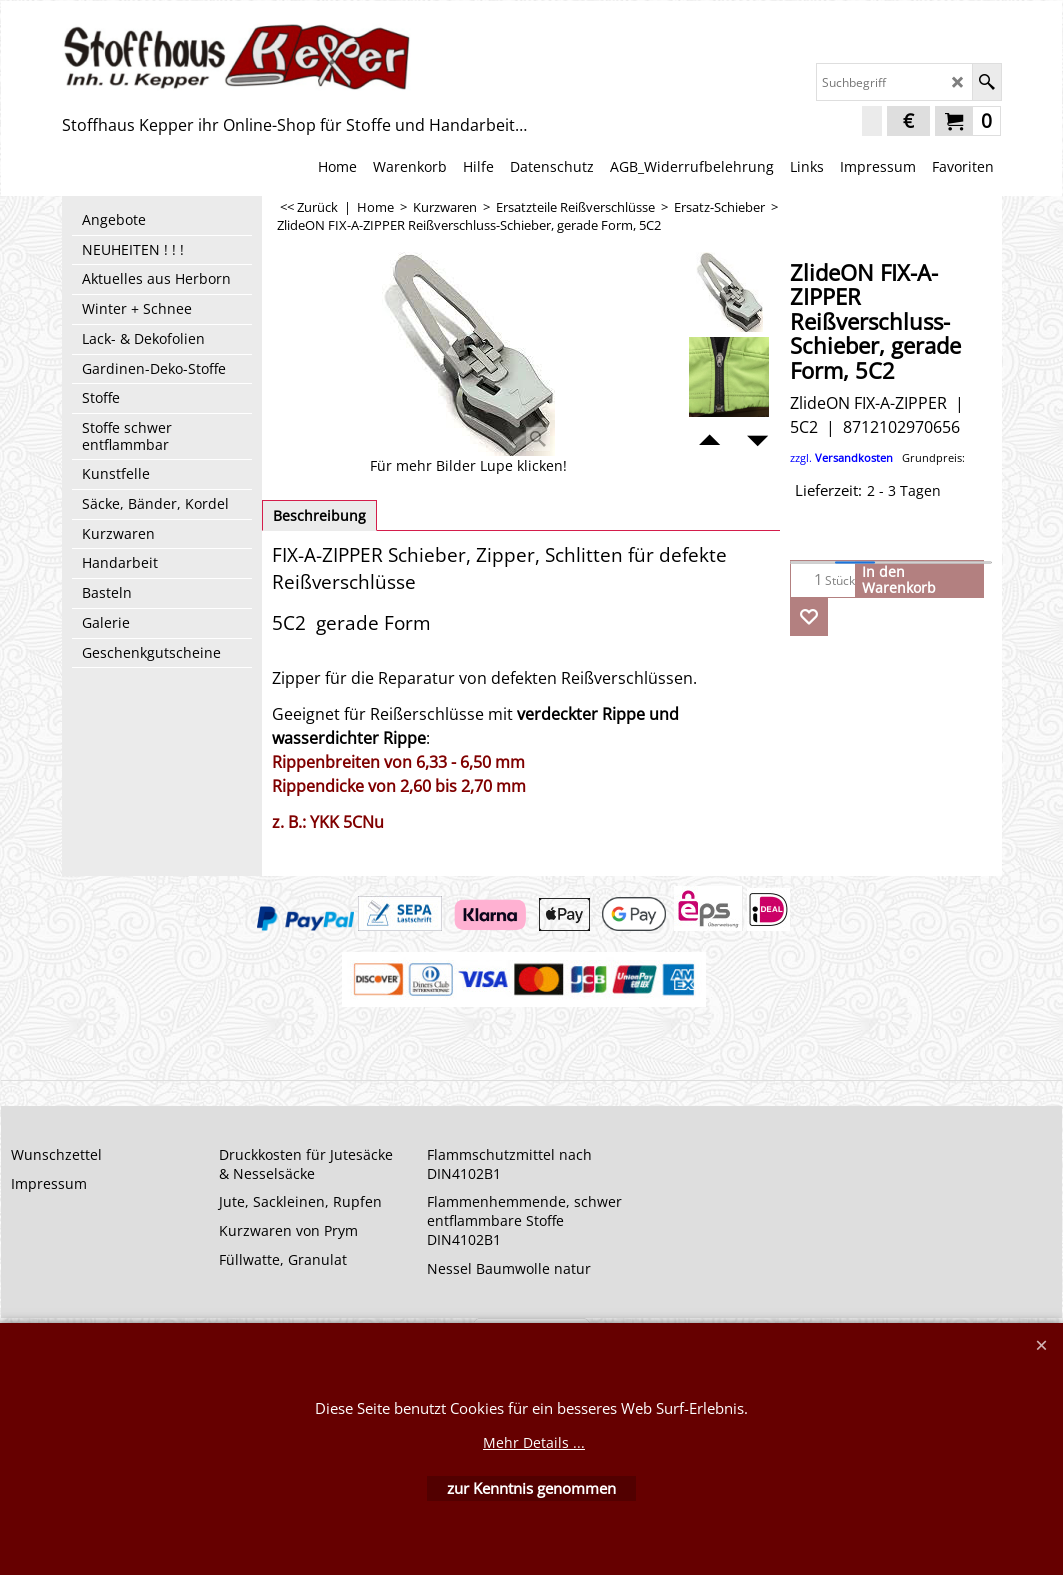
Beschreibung (319, 515)
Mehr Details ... (534, 1442)
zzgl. (877, 457)
